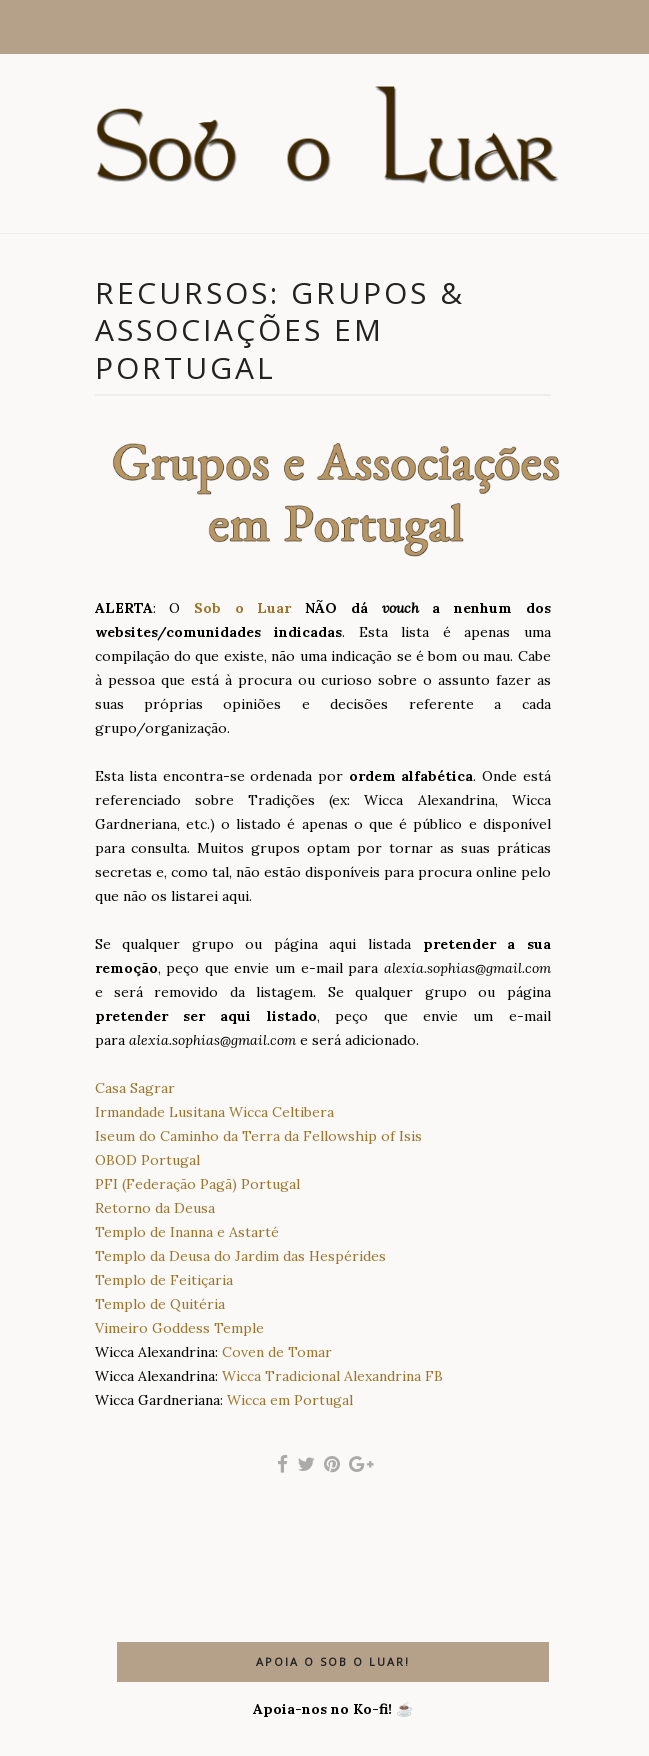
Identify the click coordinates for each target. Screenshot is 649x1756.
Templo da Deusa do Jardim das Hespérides (240, 1256)
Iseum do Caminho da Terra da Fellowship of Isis (258, 1136)
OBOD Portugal (147, 1160)
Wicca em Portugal (290, 1400)
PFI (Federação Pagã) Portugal (197, 1184)
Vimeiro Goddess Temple (179, 1328)
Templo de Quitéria (160, 1304)
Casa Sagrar (135, 1088)
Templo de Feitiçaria (164, 1280)
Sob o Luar (242, 608)
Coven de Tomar (277, 1352)
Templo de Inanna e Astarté (187, 1232)
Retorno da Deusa (155, 1208)
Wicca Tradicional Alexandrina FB (332, 1376)
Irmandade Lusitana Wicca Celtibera (214, 1112)
